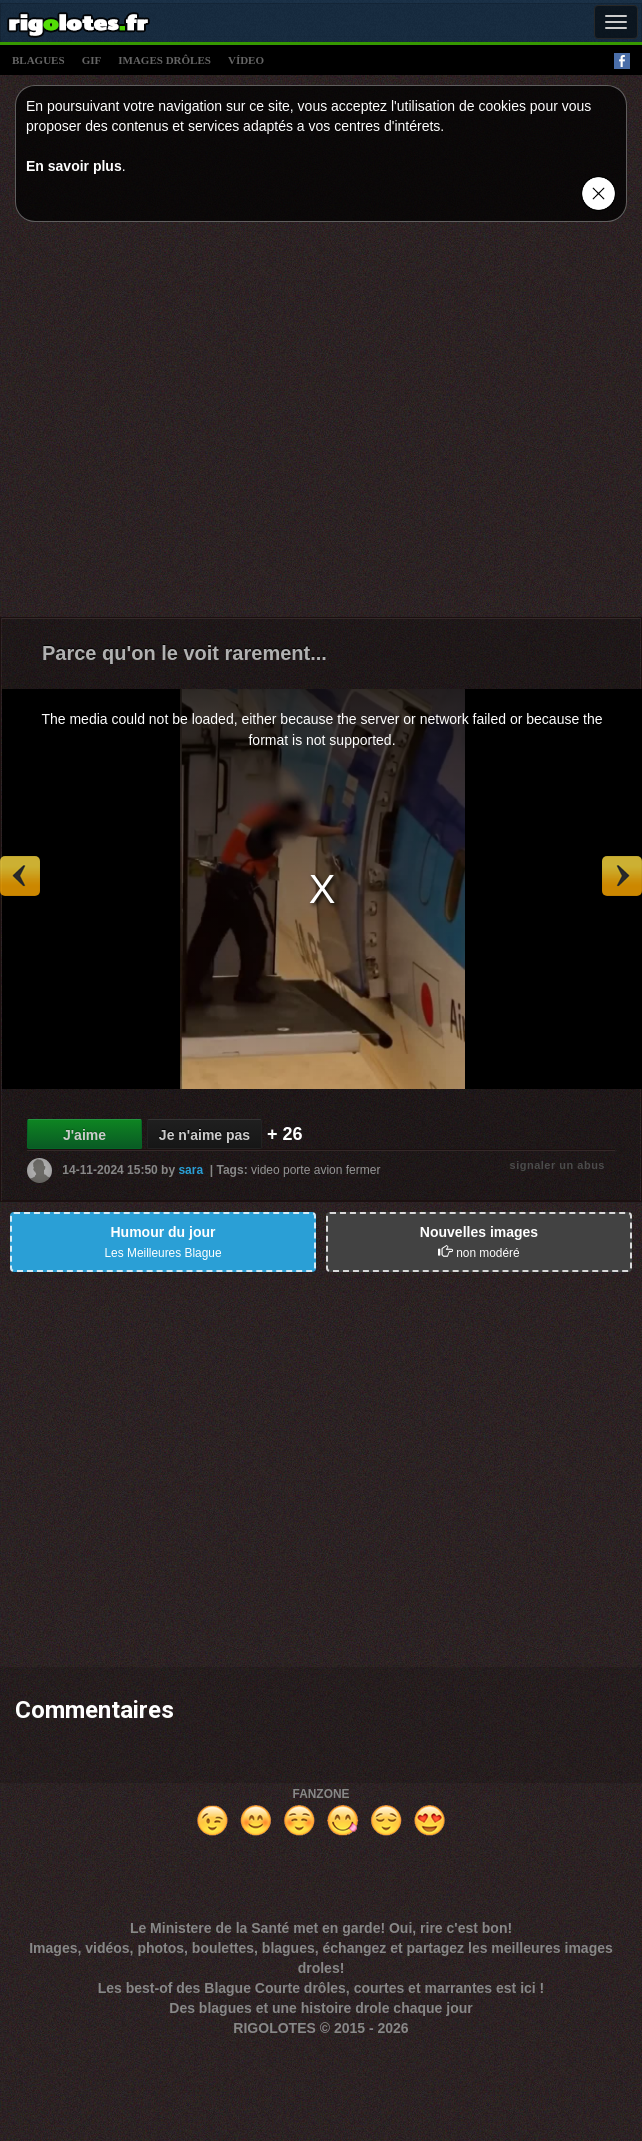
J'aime (84, 1135)
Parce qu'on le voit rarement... (184, 653)
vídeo (246, 60)
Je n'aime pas (204, 1135)
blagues (38, 60)
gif (92, 60)
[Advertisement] (187, 424)
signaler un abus (557, 1165)
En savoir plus (74, 166)
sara (190, 1170)
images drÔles (164, 60)
